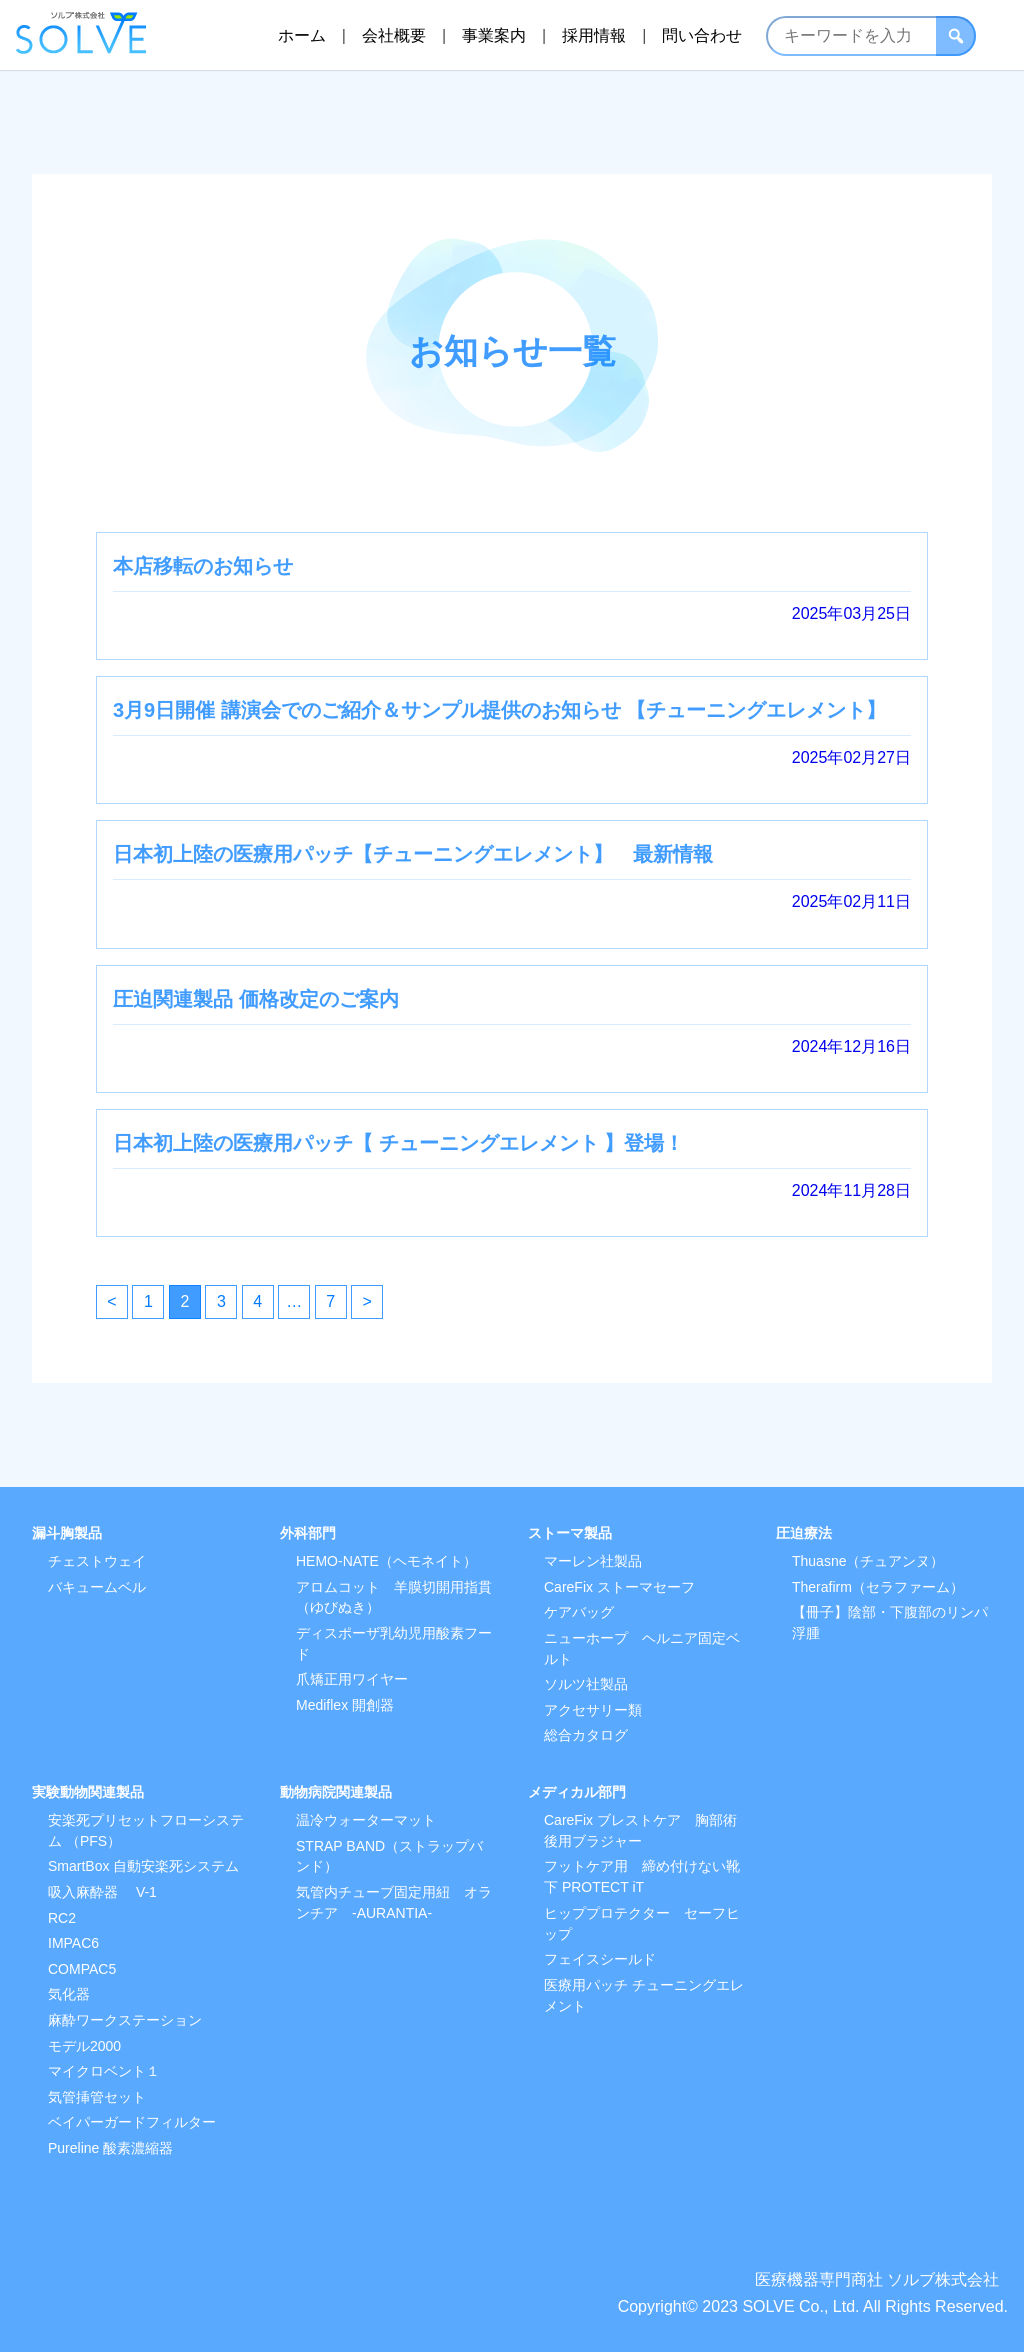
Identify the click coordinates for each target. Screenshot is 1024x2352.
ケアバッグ (579, 1612)
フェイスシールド (600, 1959)
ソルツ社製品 (586, 1684)
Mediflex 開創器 (345, 1705)
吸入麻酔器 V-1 (102, 1892)
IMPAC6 (73, 1943)
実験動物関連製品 (88, 1792)
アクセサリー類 (593, 1710)
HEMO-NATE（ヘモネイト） (386, 1561)
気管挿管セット (97, 2097)
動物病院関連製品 (336, 1792)
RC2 (62, 1918)
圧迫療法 (804, 1533)
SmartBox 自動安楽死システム (143, 1866)
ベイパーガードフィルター (132, 2122)
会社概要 (394, 34)
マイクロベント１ (104, 2071)
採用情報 (594, 34)
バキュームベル (97, 1587)
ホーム (301, 34)
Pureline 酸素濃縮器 (110, 2148)
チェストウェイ (97, 1561)
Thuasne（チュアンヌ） (868, 1561)
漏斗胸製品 (67, 1533)
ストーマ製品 (570, 1533)
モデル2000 (84, 2046)
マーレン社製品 (593, 1561)
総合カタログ (586, 1735)
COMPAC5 (82, 1969)
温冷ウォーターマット (366, 1820)
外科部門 (308, 1533)
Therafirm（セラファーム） (878, 1587)
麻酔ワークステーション (125, 2020)
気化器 (69, 1994)
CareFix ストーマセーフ (619, 1587)
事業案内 (494, 34)
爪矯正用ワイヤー (352, 1679)
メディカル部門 (577, 1792)
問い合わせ (702, 34)
